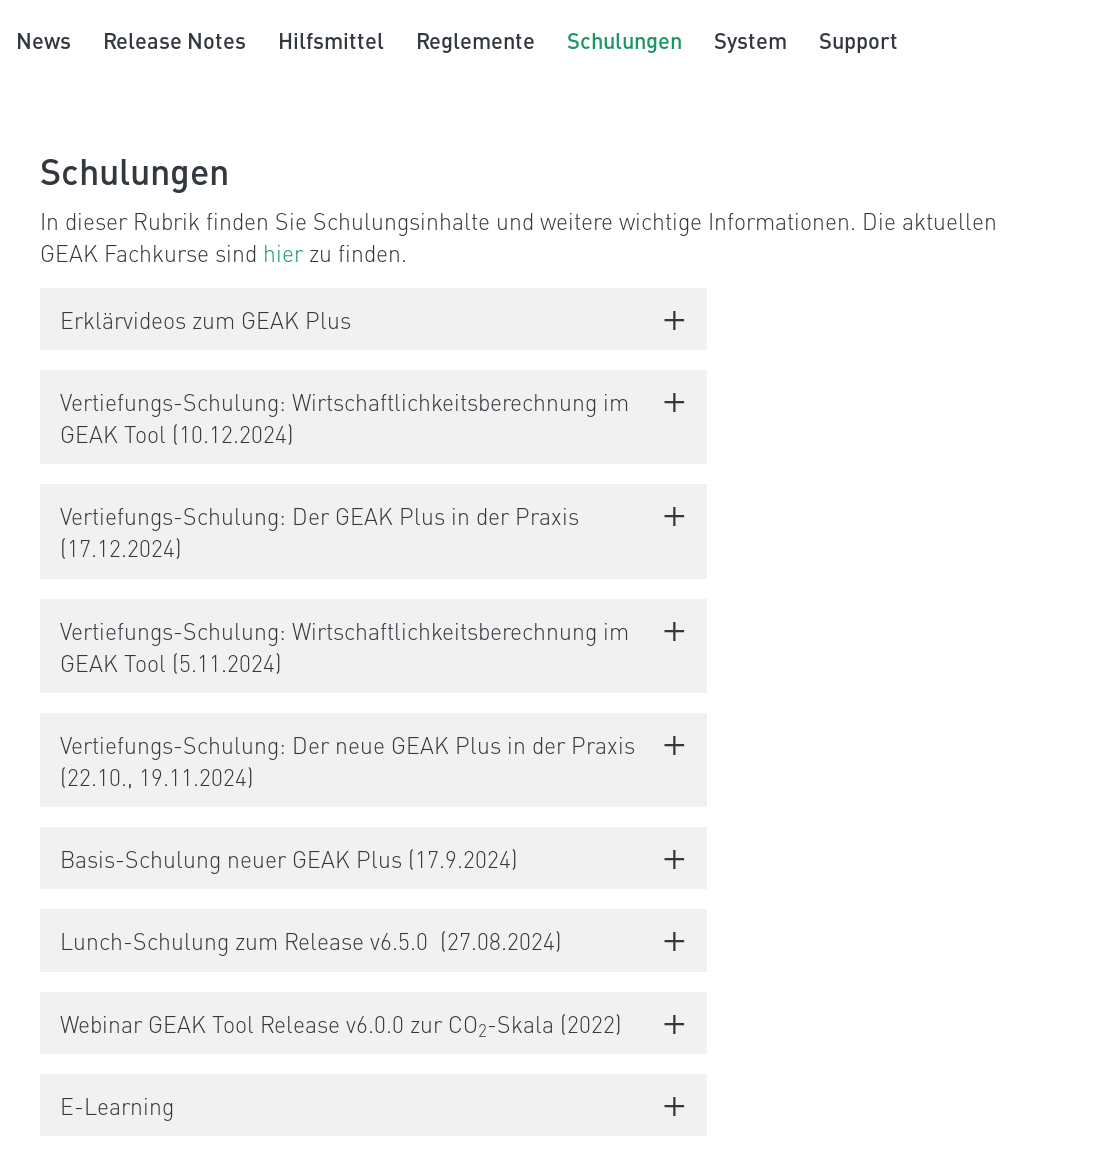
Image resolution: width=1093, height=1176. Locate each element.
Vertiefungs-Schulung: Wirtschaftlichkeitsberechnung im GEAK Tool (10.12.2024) (344, 417)
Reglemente (475, 40)
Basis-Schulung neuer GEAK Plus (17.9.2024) (289, 858)
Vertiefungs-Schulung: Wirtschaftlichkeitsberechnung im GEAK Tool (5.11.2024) (344, 646)
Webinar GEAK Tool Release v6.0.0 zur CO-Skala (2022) (341, 1023)
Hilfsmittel (331, 40)
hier (283, 252)
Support (858, 40)
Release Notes (174, 40)
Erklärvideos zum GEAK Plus (205, 319)
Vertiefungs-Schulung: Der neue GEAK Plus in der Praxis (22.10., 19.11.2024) (347, 760)
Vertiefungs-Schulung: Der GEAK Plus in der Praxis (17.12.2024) (319, 531)
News (43, 40)
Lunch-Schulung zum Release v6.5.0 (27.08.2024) (311, 940)
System (750, 40)
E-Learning (117, 1105)
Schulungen (624, 40)
